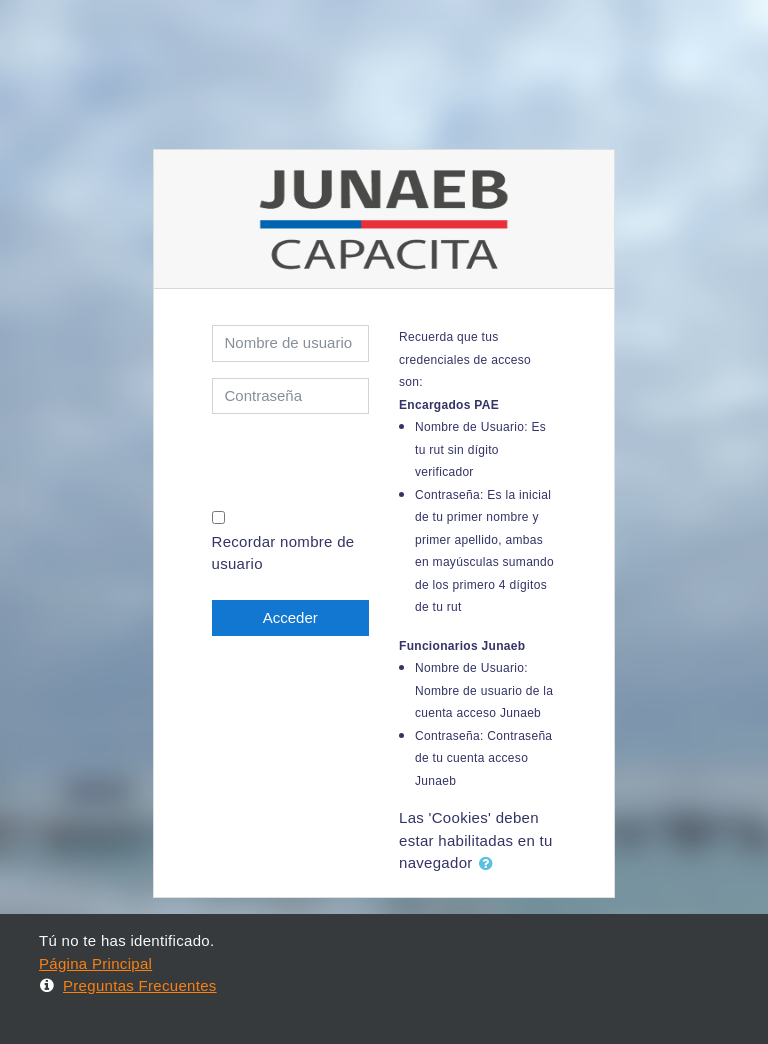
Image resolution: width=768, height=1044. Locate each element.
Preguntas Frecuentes (128, 985)
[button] (490, 864)
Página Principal (95, 963)
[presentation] (329, 460)
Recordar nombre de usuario (283, 553)
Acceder (290, 617)
